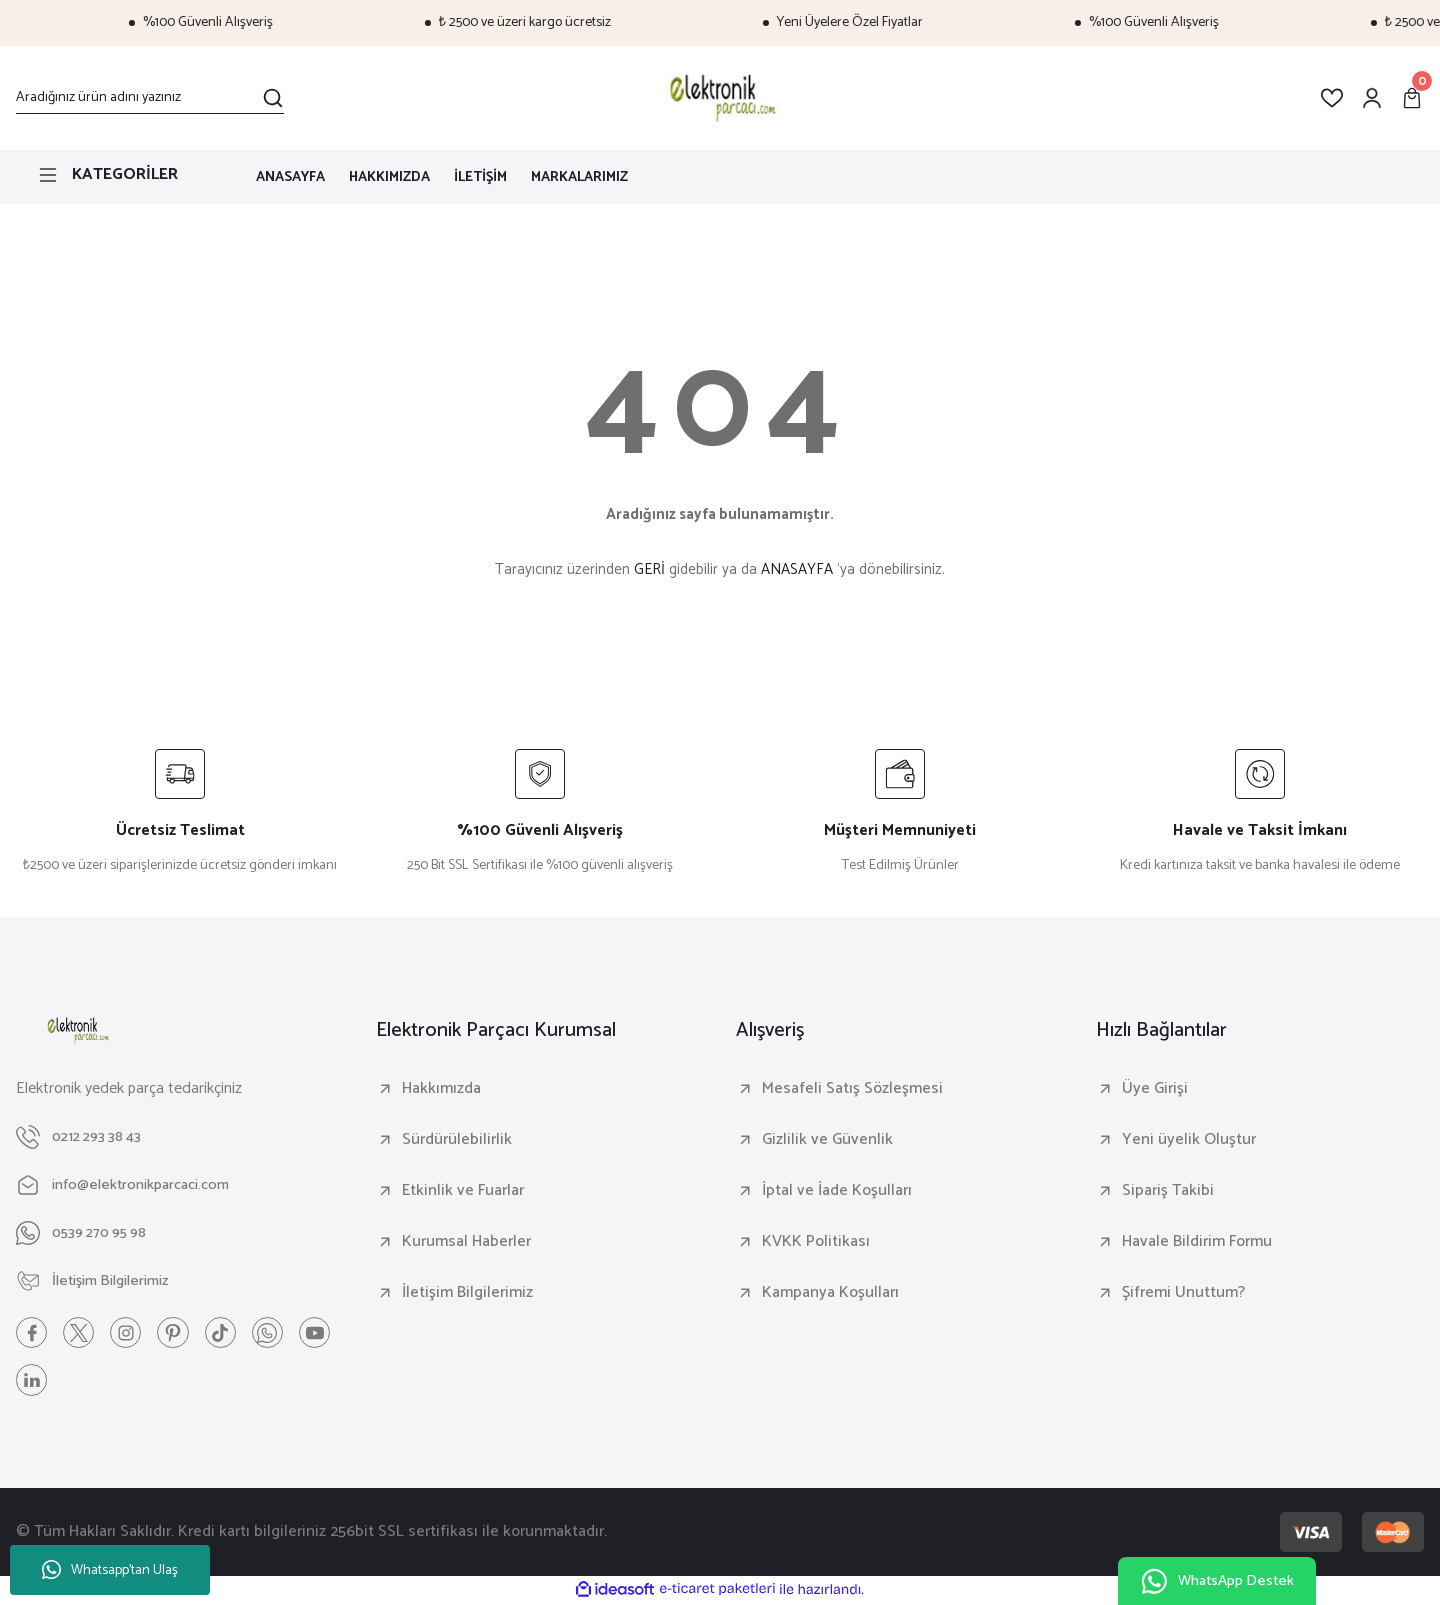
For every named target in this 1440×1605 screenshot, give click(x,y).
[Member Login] (1372, 98)
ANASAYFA (797, 569)
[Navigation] (120, 175)
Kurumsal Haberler (466, 1242)
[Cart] (1412, 98)
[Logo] (720, 98)
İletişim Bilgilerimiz (467, 1293)
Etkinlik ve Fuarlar (463, 1191)
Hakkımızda (441, 1089)
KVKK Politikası (816, 1242)
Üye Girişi (1155, 1089)
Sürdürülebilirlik (457, 1140)
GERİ (649, 569)
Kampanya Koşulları (830, 1293)
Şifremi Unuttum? (1183, 1293)
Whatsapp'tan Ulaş (110, 1570)
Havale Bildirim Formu (1197, 1242)
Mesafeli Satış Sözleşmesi (852, 1089)
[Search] (150, 98)
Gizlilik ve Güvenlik (827, 1140)
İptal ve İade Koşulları (837, 1191)
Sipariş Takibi (1168, 1191)
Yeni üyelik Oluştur (1189, 1140)
